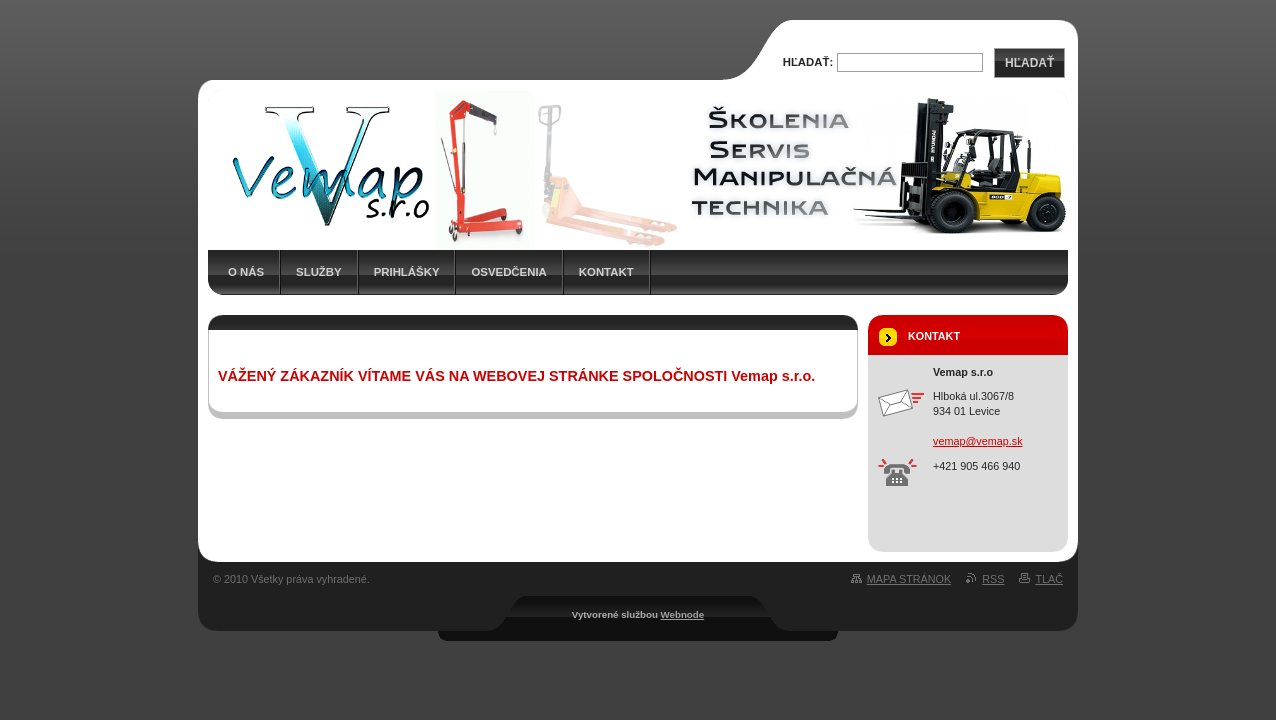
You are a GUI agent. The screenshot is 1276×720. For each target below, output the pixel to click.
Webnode (683, 614)
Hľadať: (808, 62)
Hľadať (1029, 63)
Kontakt (606, 272)
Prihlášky (407, 272)
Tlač (1049, 579)
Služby (319, 272)
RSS (993, 579)
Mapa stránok (909, 579)
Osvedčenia (508, 272)
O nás (246, 272)
